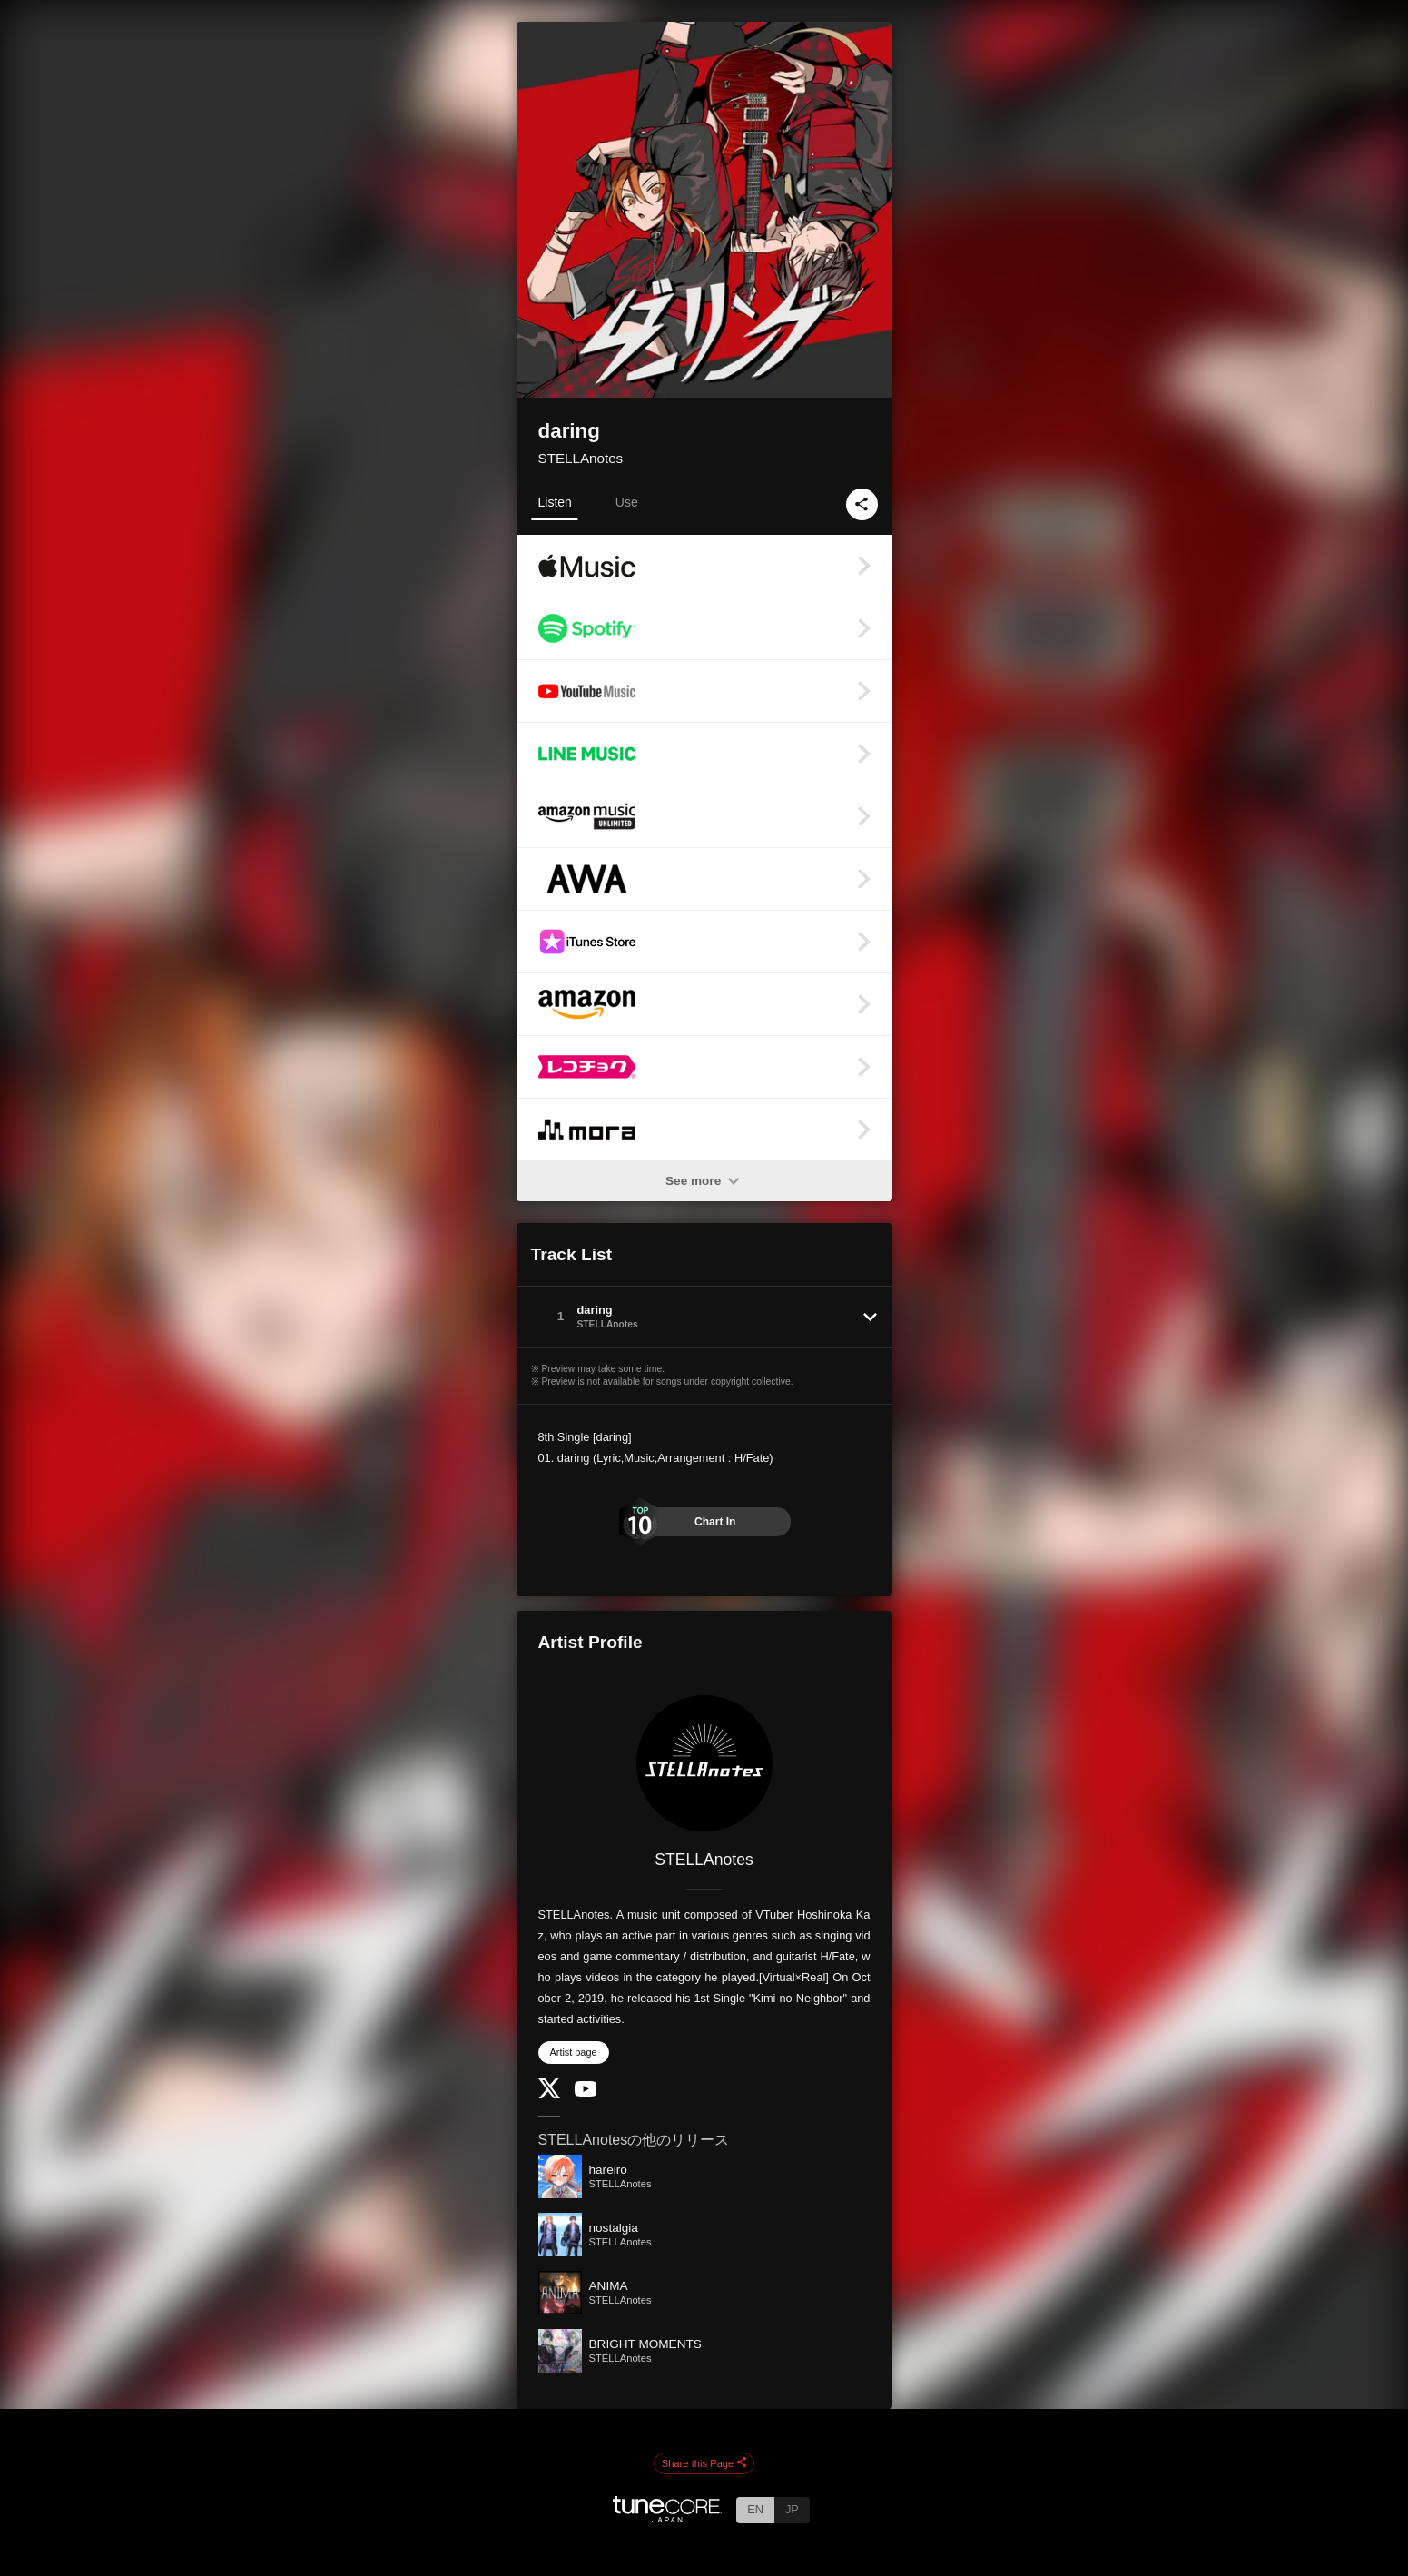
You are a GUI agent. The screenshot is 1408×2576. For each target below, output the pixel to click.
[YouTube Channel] (585, 2092)
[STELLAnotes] (704, 1763)
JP (792, 2509)
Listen (555, 502)
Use (626, 502)
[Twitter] (549, 2094)
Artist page (573, 2052)
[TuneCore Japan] (667, 2517)
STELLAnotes (581, 458)
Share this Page (704, 2463)
